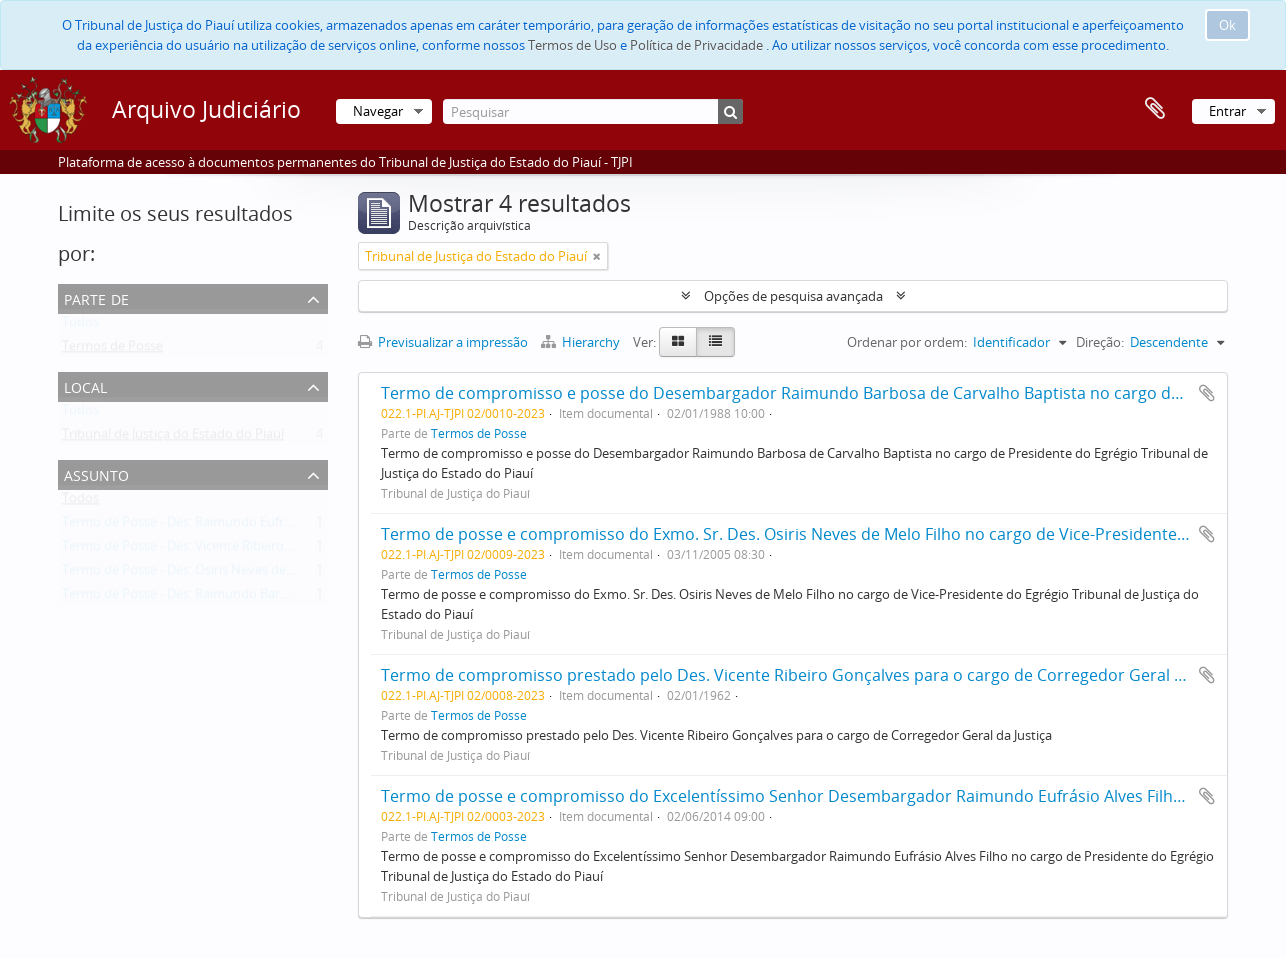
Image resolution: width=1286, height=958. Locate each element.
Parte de (96, 297)
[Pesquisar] (593, 111)
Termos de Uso (572, 45)
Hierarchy (582, 342)
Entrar (1227, 111)
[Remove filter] (597, 256)
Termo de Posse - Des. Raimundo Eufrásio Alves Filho (218, 526)
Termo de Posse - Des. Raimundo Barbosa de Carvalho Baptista (248, 598)
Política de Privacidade (696, 45)
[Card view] (678, 342)
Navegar (378, 111)
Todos (80, 326)
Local (85, 385)
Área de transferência (1155, 109)
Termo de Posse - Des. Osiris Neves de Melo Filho (206, 574)
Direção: (1100, 342)
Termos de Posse (112, 350)
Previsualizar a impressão (443, 342)
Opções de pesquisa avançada (793, 296)
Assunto (96, 473)
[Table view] (715, 342)
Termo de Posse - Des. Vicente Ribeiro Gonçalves (205, 550)
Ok (1227, 25)
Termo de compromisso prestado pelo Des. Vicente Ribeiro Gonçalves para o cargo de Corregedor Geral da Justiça (813, 675)
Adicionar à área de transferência (1207, 393)
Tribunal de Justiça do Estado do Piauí (173, 438)
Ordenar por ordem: (907, 342)
